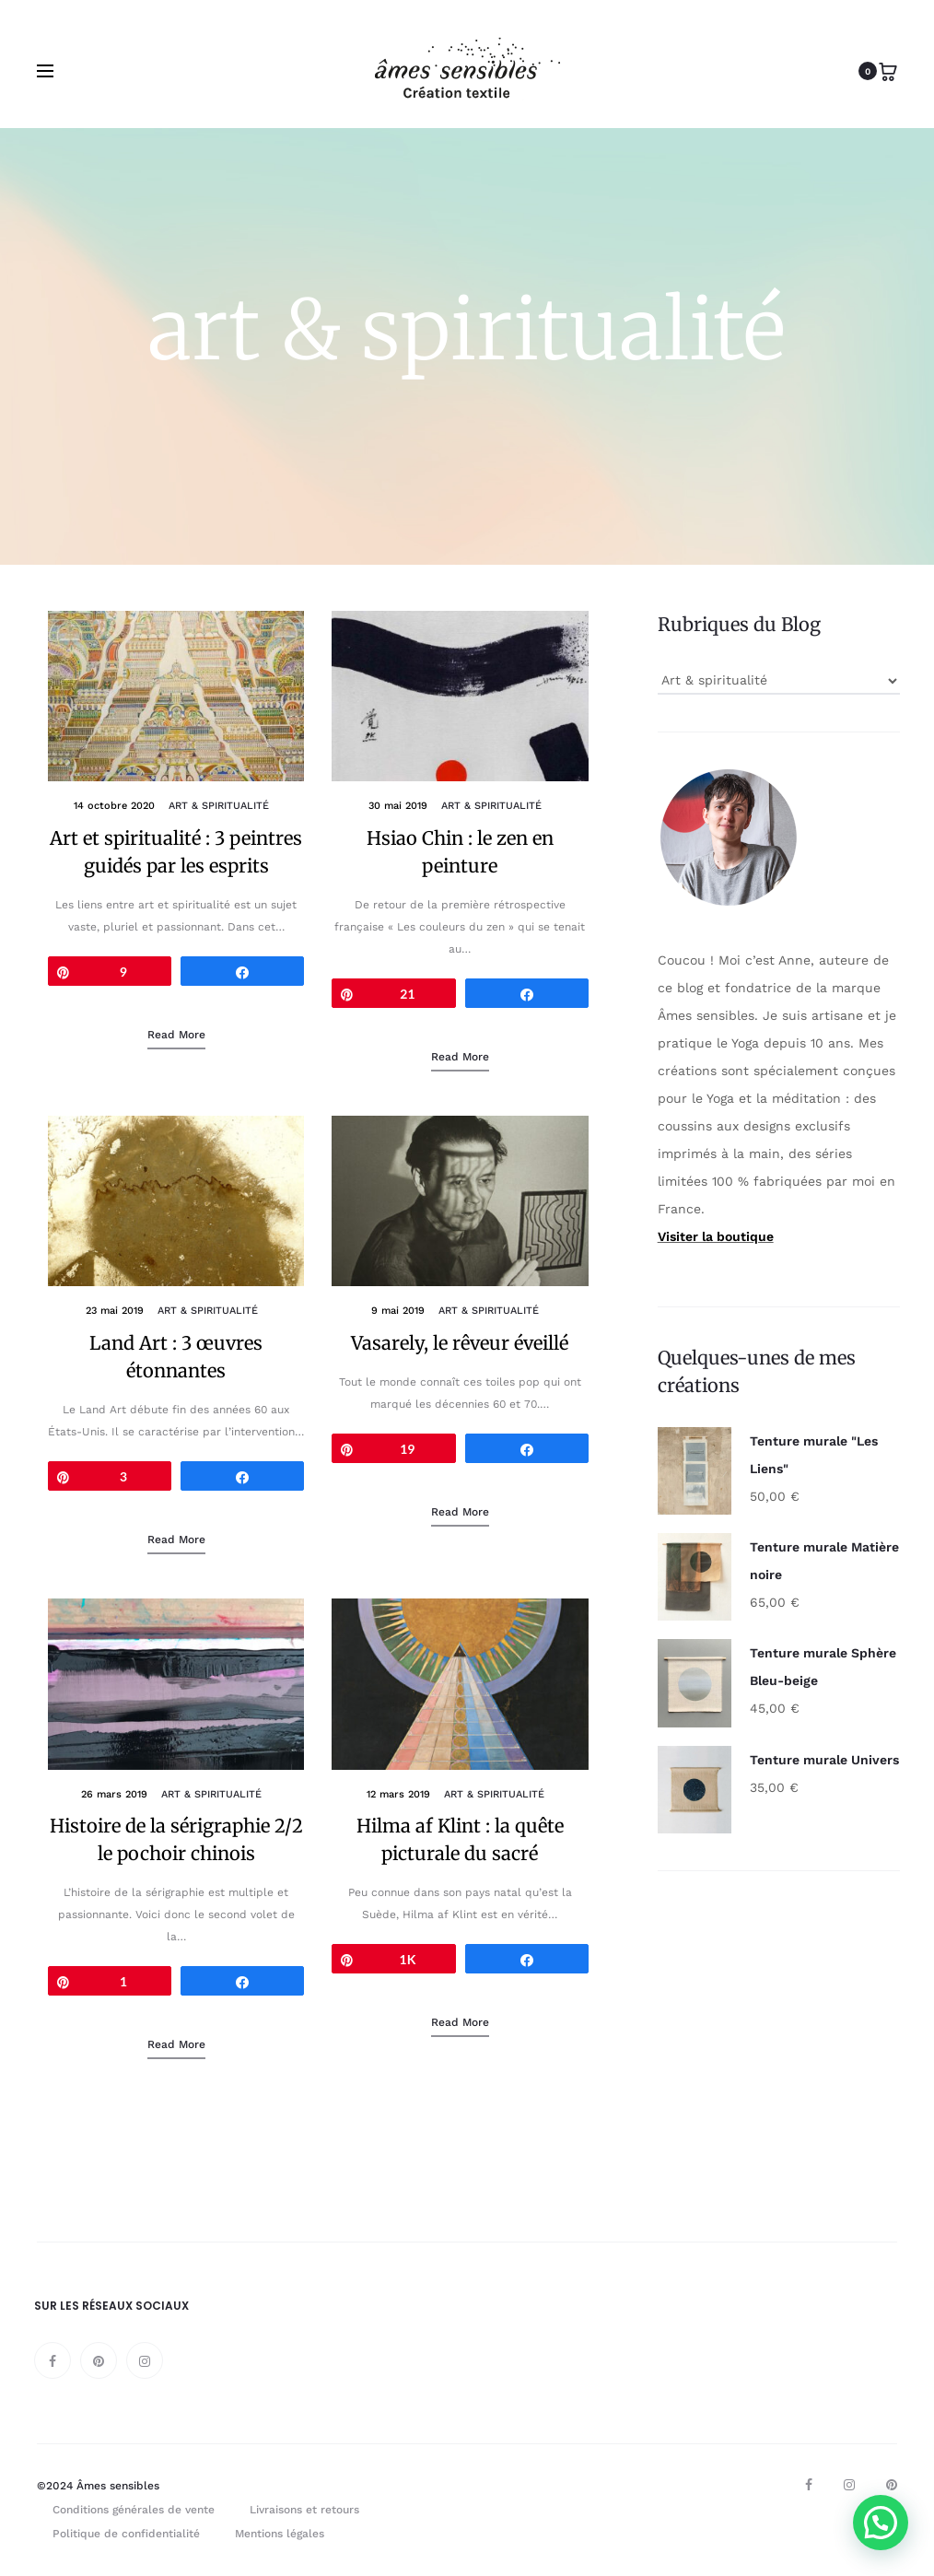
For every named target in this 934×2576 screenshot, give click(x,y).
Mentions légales (279, 2534)
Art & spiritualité (219, 808)
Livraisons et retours (304, 2510)
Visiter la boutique (716, 1237)
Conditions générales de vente (134, 2510)
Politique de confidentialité (126, 2534)
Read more (176, 1035)
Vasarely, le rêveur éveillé (459, 1343)
